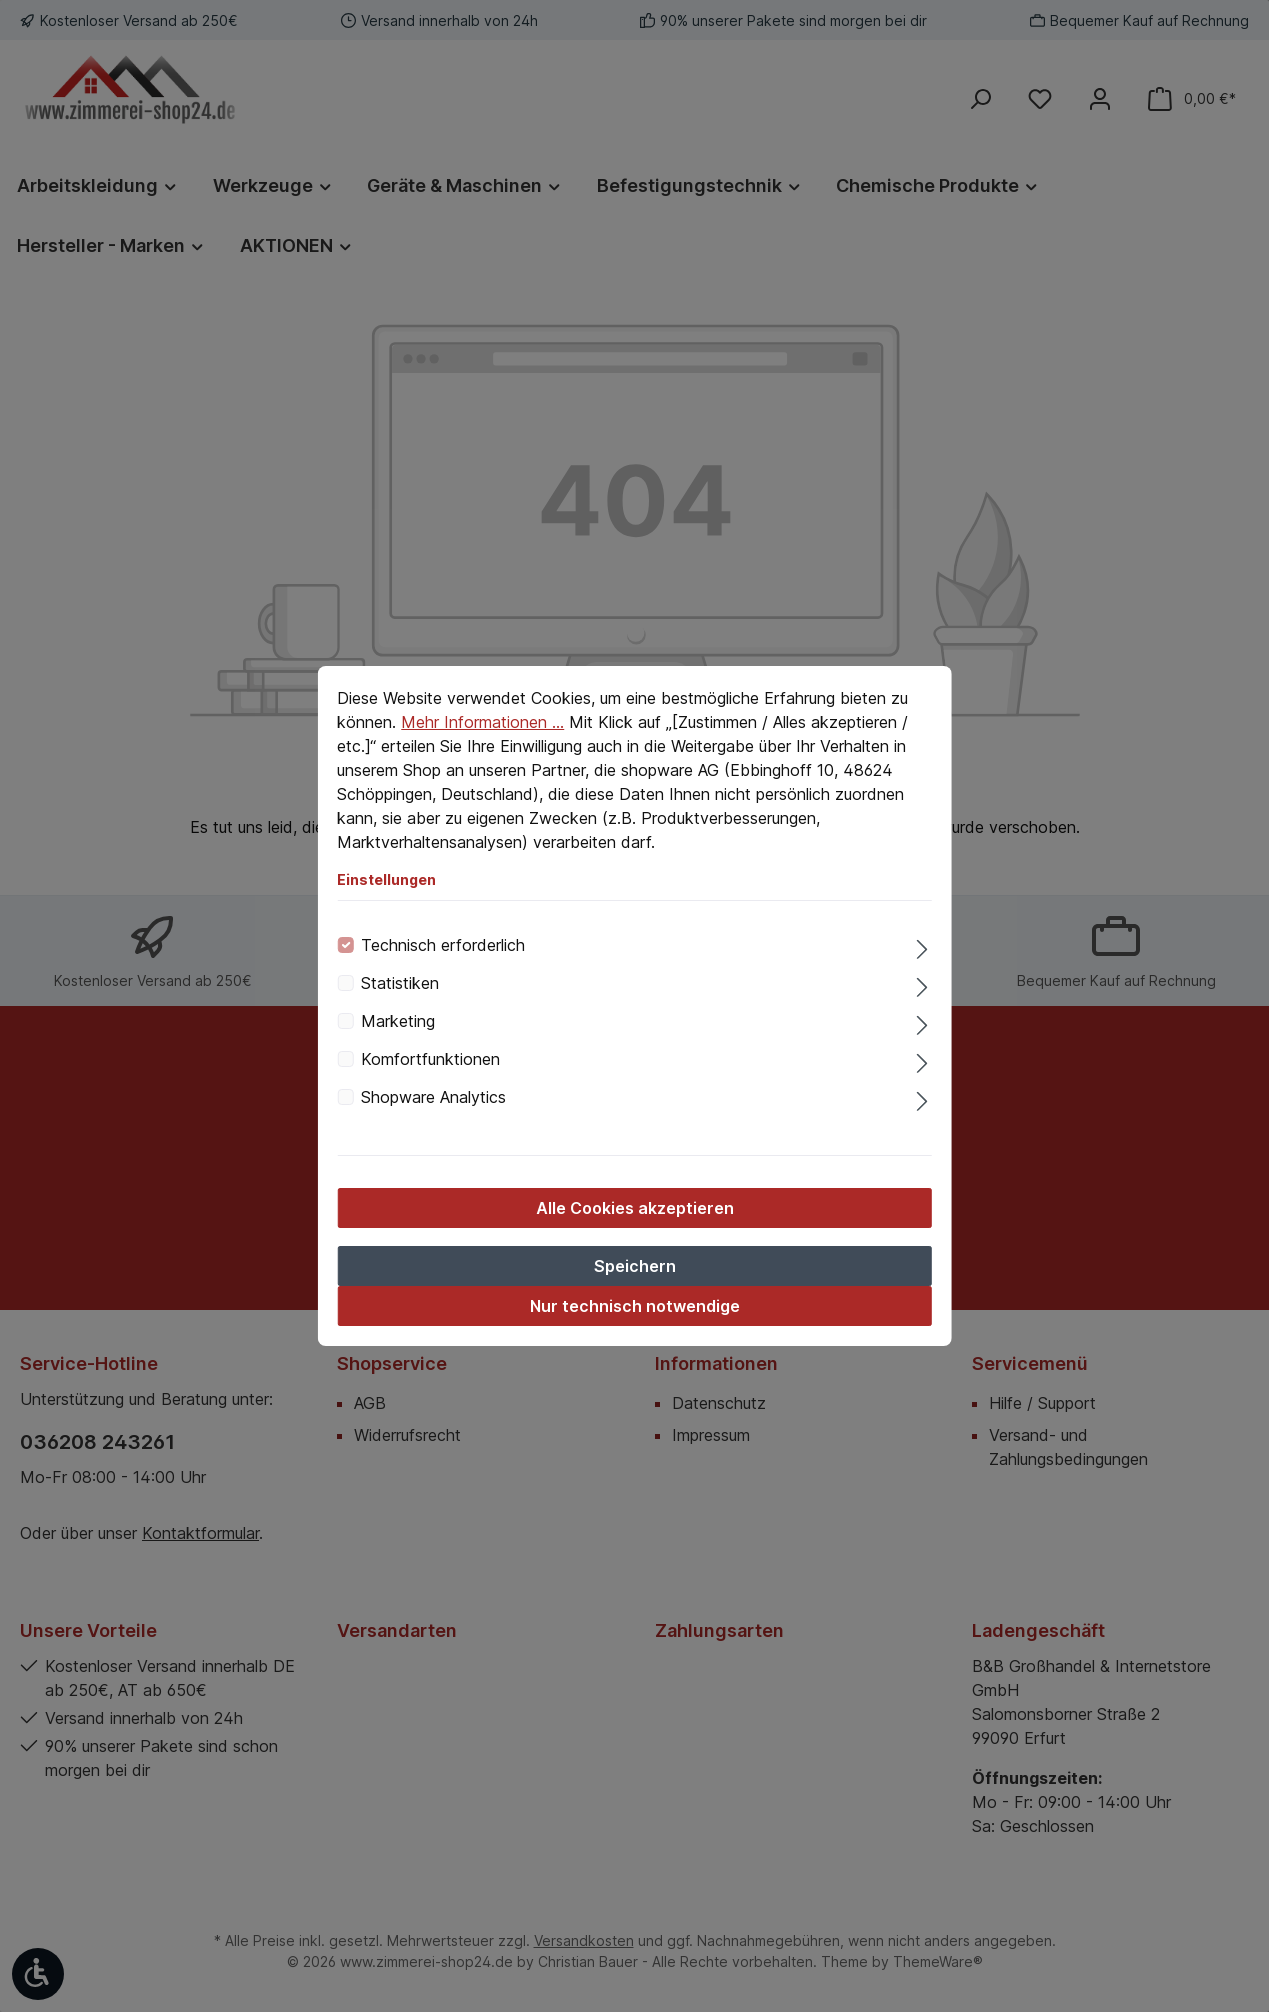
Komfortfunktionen (430, 1059)
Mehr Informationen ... (482, 722)
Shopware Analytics (433, 1097)
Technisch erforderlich (443, 945)
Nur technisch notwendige (635, 1306)
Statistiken (400, 983)
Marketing (398, 1021)
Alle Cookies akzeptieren (635, 1208)
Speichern (635, 1266)
